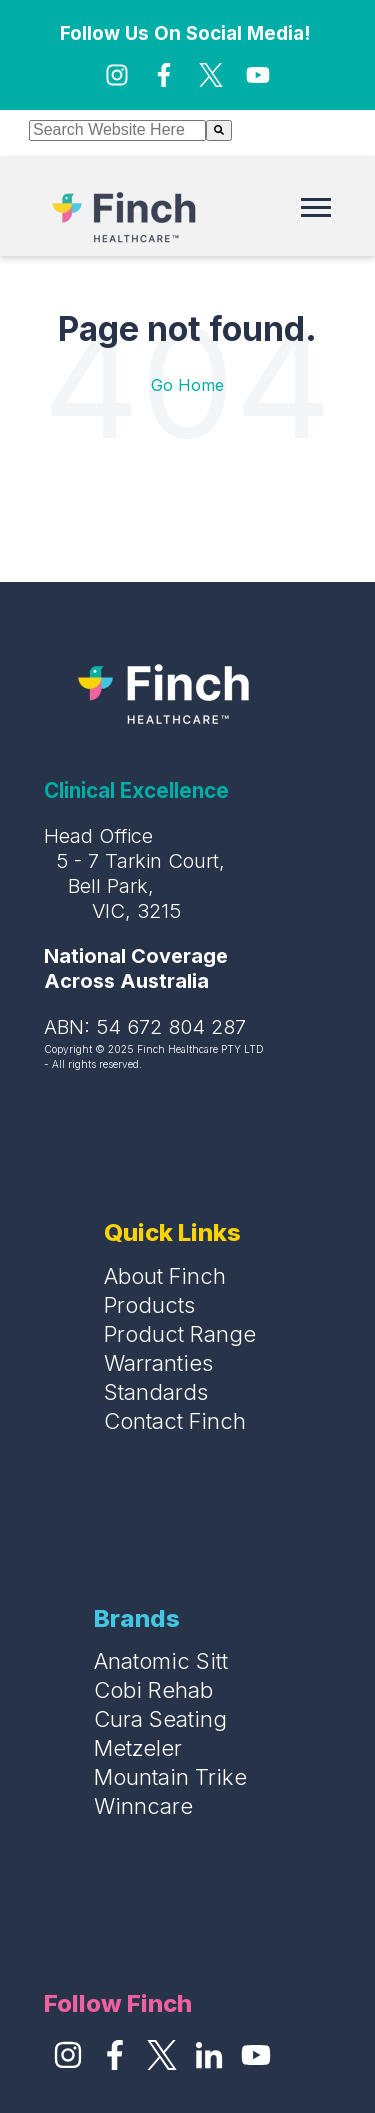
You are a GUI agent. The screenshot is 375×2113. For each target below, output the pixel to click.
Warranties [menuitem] (158, 1363)
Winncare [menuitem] (143, 1806)
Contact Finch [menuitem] (175, 1421)
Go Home (187, 385)
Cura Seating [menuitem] (160, 1719)
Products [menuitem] (149, 1305)
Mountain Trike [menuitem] (170, 1777)
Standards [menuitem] (156, 1392)
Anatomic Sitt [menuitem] (161, 1661)
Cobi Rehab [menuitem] (153, 1690)
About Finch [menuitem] (165, 1276)
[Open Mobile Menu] (321, 212)
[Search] (219, 130)
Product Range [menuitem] (180, 1334)
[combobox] (117, 130)
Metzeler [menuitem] (138, 1748)
